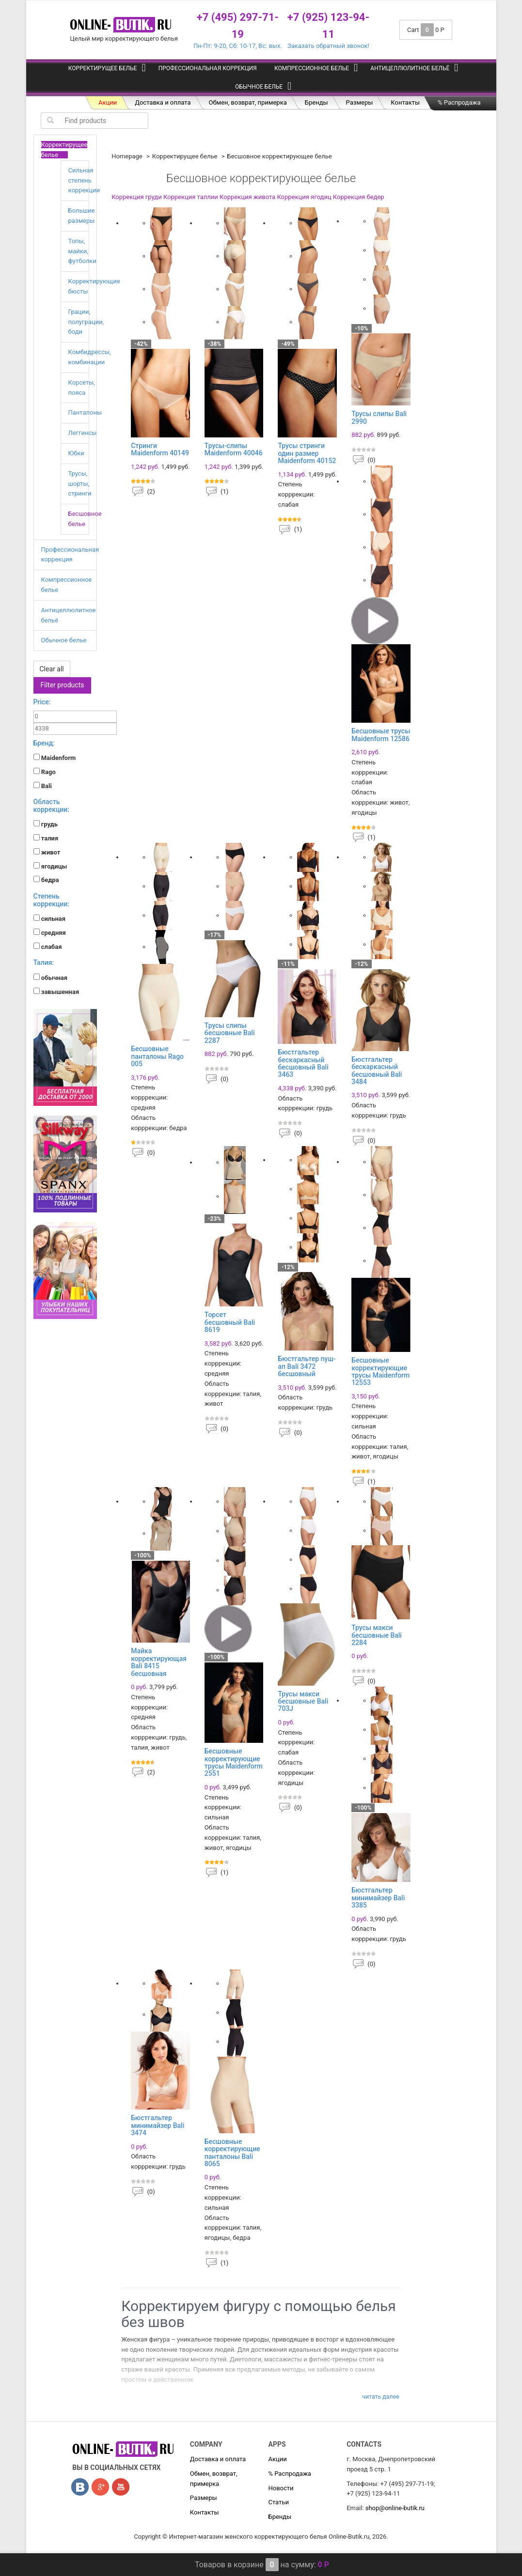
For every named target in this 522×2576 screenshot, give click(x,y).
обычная (50, 977)
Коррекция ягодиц (304, 197)
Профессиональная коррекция (207, 68)
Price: (42, 702)
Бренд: (44, 743)
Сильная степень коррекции (84, 180)
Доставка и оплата (162, 102)
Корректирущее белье (102, 68)
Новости (280, 2488)
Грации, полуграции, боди (86, 322)
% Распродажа (459, 102)
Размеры (359, 102)
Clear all (52, 669)
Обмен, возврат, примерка (248, 102)
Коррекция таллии (190, 197)
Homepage (126, 156)
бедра (46, 880)
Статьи (278, 2502)
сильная (49, 918)
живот (47, 852)
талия (46, 838)
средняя (49, 932)
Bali (42, 786)
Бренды (316, 102)
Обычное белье (259, 86)
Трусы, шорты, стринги (80, 483)
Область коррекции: (51, 805)
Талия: (43, 962)
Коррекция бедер (358, 197)
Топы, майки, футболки (82, 251)
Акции (107, 102)
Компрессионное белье (311, 68)
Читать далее (380, 2396)
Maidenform (54, 757)
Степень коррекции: (51, 899)
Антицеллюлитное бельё (409, 68)
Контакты (405, 102)
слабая (47, 946)
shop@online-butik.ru (395, 2508)
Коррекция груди (136, 197)
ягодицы (50, 866)
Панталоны (85, 412)
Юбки (76, 453)
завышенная (56, 991)
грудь (45, 824)
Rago (44, 772)
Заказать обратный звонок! (328, 45)
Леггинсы (82, 432)
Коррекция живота (247, 197)
